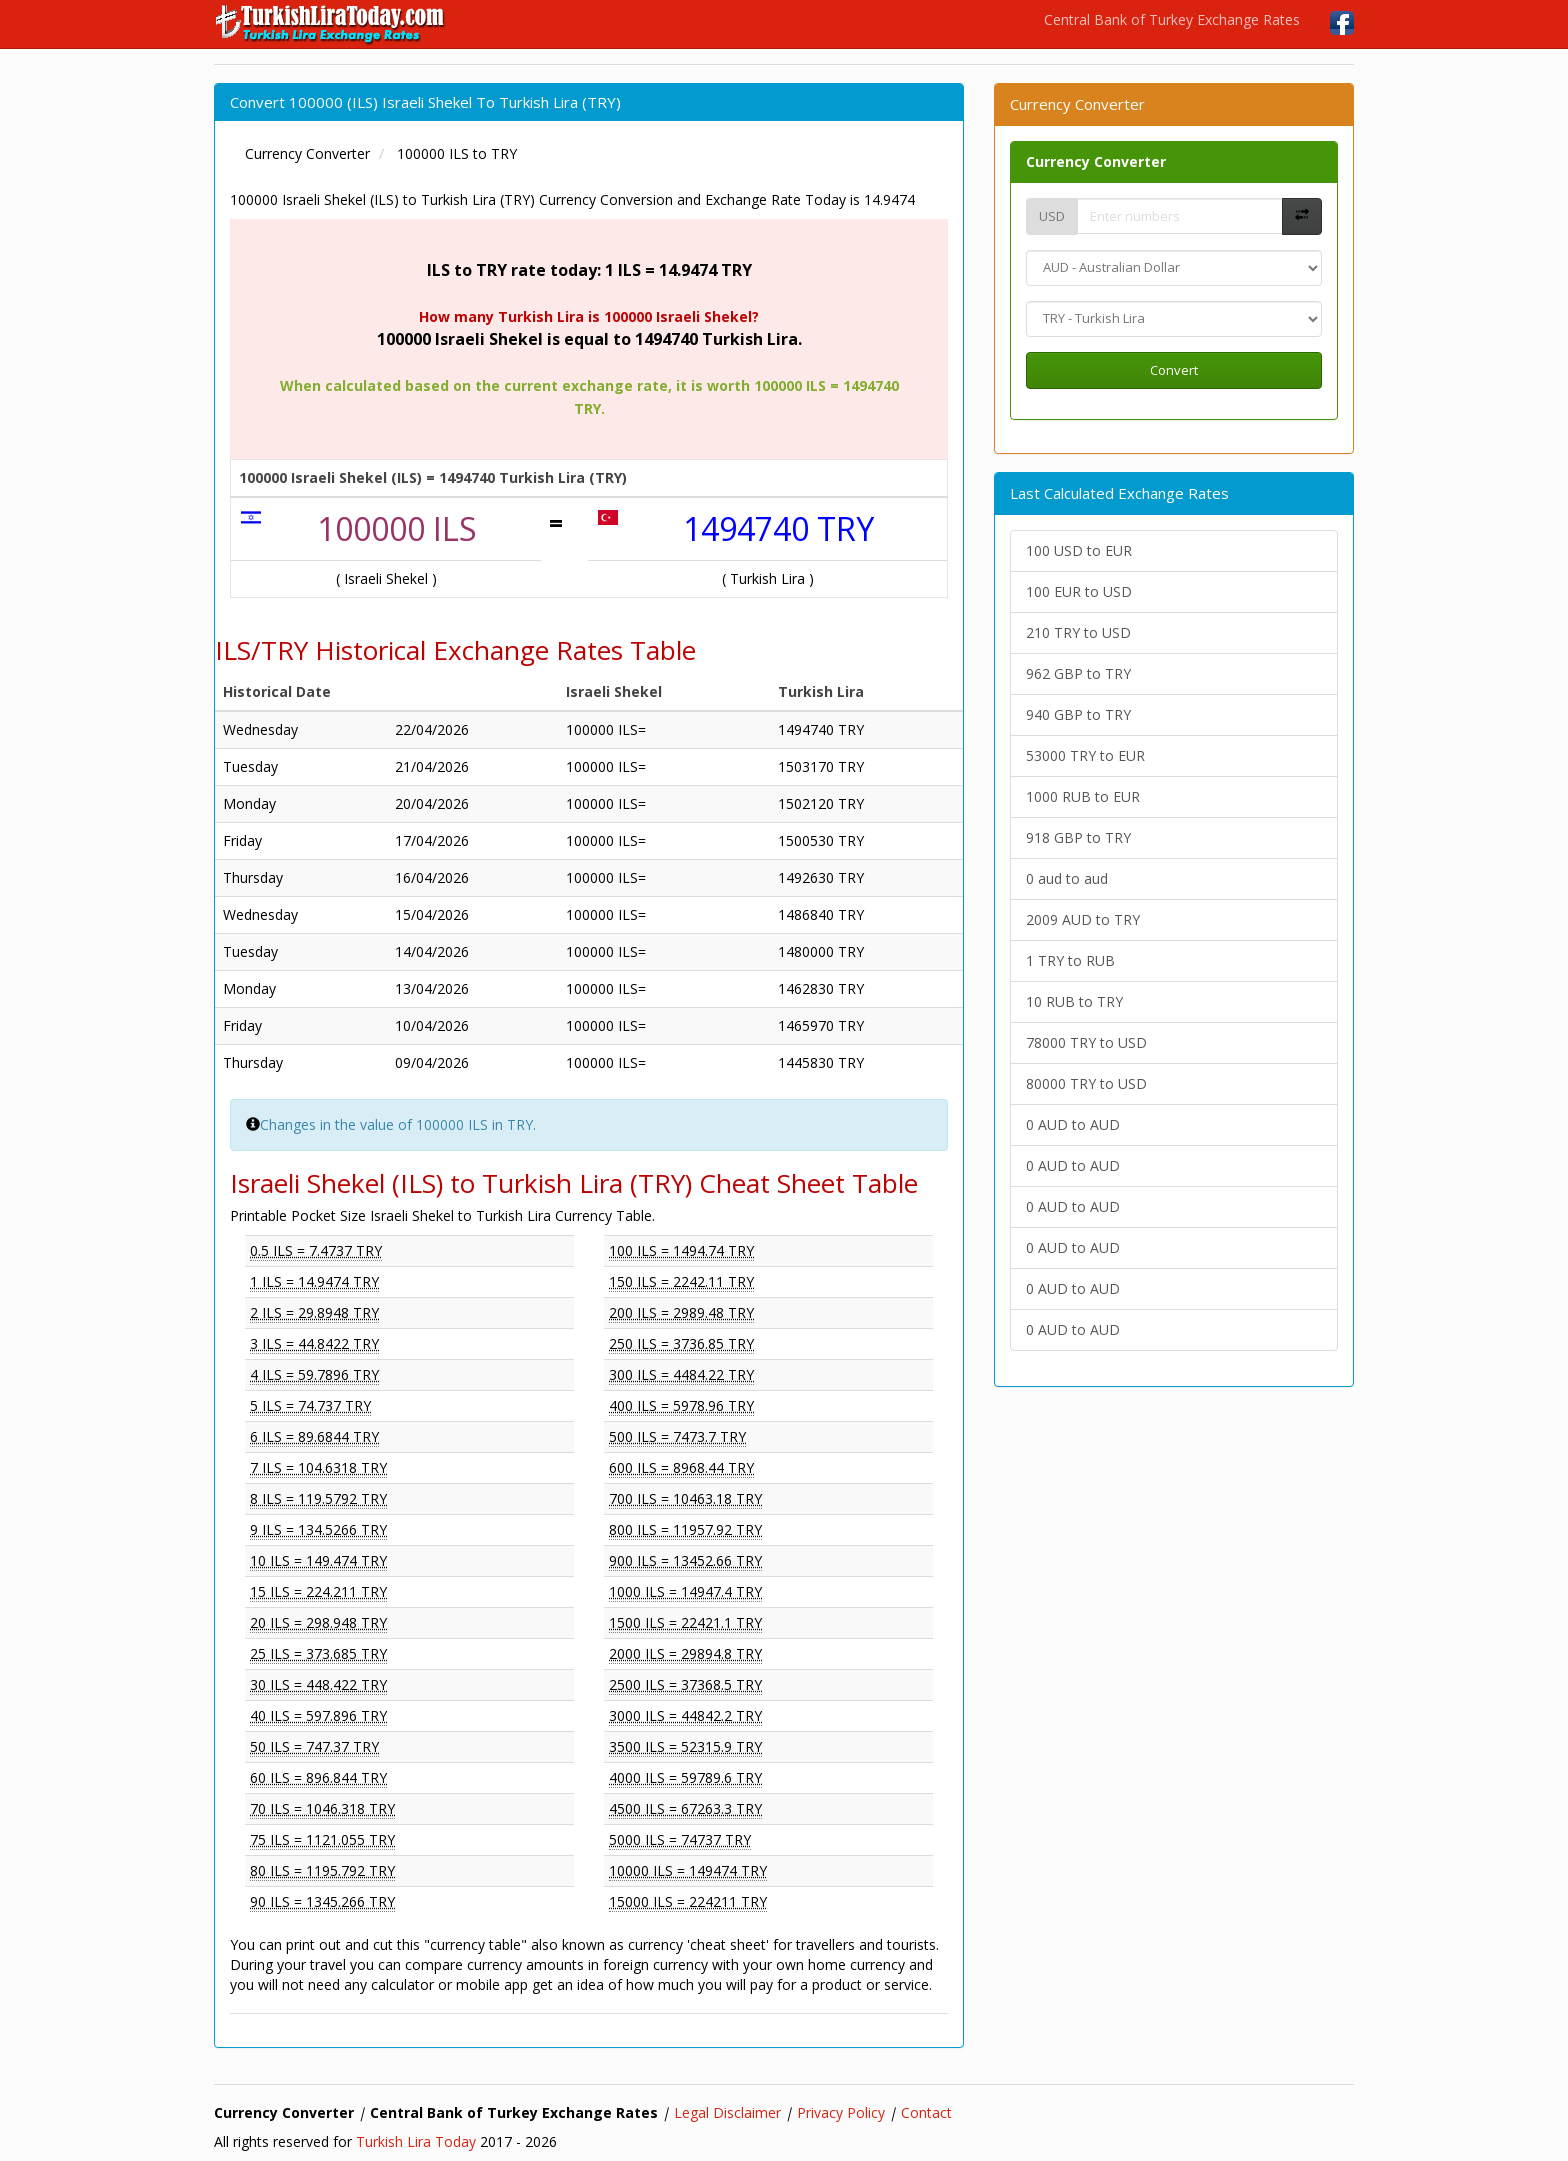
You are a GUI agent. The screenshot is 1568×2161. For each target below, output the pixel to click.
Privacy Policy (841, 2112)
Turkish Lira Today (416, 2141)
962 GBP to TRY (1078, 673)
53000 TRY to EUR (1085, 755)
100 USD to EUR (1079, 550)
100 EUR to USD (1079, 591)
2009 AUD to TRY (1083, 919)
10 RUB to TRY (1074, 1001)
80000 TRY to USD (1086, 1083)
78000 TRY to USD (1086, 1042)
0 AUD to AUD (1073, 1124)
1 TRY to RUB (1070, 960)
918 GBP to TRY (1078, 837)
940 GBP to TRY (1078, 714)
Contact (926, 2112)
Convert (1174, 370)
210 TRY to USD (1078, 632)
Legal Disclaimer (727, 2112)
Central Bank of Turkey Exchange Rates (1172, 19)
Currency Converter (1096, 161)
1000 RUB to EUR (1083, 796)
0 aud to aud (1067, 878)
